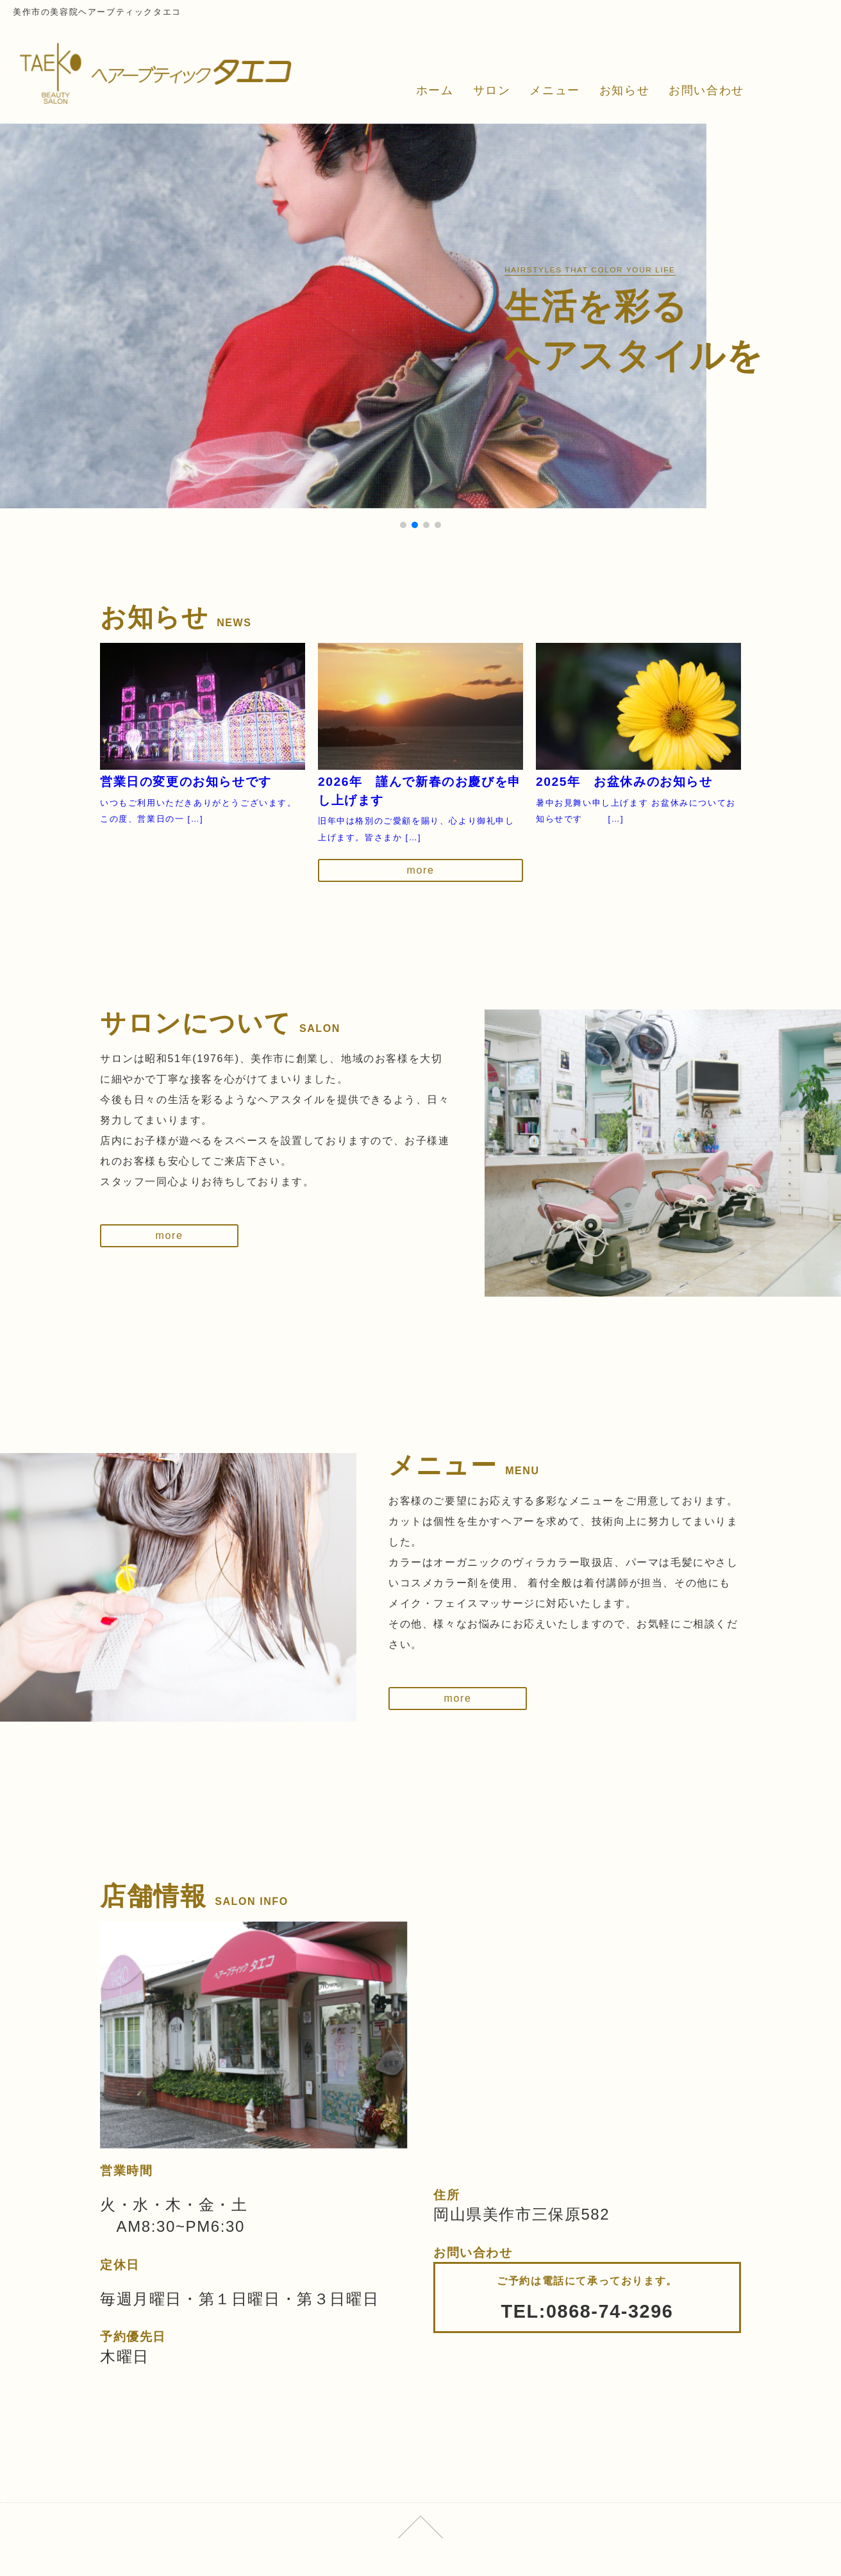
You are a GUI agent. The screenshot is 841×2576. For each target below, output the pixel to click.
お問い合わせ (706, 90)
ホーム (435, 90)
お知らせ (624, 90)
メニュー (554, 90)
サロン (492, 90)
